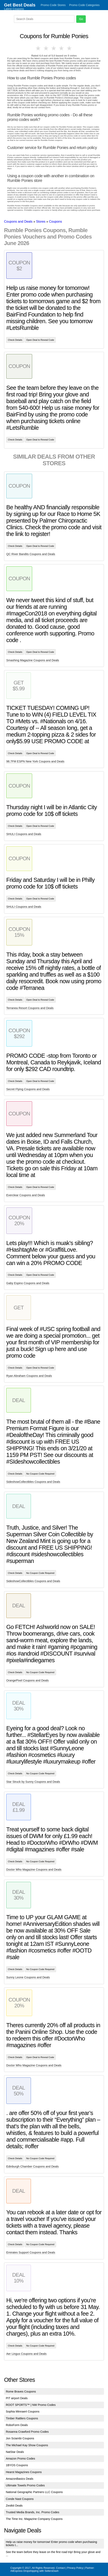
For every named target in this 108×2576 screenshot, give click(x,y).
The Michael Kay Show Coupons (27, 2445)
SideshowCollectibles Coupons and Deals (33, 1481)
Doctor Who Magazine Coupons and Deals (33, 1869)
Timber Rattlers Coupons (22, 2418)
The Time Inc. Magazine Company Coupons (34, 2518)
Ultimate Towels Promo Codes (25, 2485)
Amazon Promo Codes (20, 2458)
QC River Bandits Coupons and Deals (30, 554)
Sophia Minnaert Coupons (22, 2411)
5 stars (69, 48)
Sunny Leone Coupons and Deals (28, 1977)
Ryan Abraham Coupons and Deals (29, 1375)
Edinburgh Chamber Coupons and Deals (32, 2166)
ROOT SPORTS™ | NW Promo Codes (31, 2404)
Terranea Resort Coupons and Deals (30, 1008)
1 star (38, 48)
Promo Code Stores (53, 5)
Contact (60, 2567)
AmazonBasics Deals (19, 2478)
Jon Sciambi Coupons (20, 2438)
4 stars (62, 48)
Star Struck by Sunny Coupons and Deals (33, 1781)
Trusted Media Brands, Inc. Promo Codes (32, 2512)
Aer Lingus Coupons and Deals (26, 2353)
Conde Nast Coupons (20, 2499)
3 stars (54, 48)
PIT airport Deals (17, 2398)
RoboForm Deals (17, 2425)
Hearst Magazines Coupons (24, 2472)
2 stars (46, 48)
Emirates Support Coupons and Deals (30, 2252)
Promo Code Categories (84, 5)
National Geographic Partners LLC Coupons (34, 2492)
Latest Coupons (14, 8)
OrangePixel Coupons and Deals (27, 1680)
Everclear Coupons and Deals (25, 1195)
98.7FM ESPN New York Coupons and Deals (35, 761)
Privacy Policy (75, 2567)
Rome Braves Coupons (21, 2391)
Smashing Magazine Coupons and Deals (32, 660)
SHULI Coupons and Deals (23, 834)
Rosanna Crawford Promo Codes (27, 2431)
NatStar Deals (15, 2451)
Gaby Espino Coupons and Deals (27, 1283)
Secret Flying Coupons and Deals (28, 1089)
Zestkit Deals (14, 2505)
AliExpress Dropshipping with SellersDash (34, 2570)
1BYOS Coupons (17, 2465)
